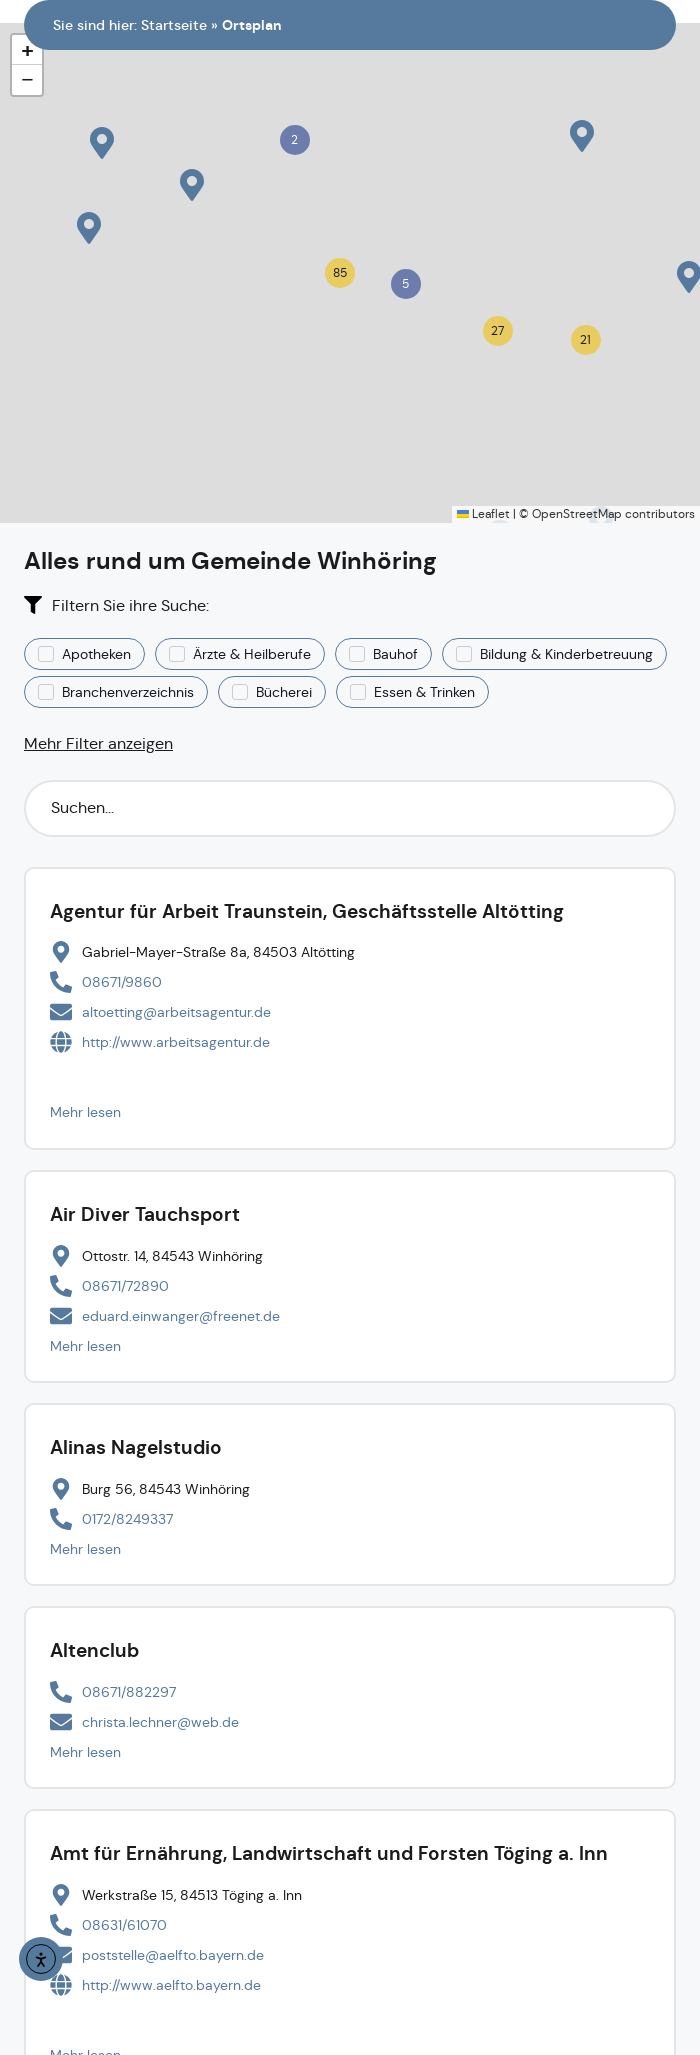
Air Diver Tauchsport (145, 1214)
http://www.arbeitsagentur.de (176, 1042)
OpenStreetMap (577, 513)
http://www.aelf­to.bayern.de (171, 1985)
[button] (582, 136)
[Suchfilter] (350, 808)
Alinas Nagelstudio (136, 1447)
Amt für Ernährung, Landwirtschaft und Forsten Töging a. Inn (329, 1853)
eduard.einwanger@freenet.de (181, 1316)
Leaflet (483, 513)
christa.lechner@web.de (160, 1722)
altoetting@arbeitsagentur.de (176, 1012)
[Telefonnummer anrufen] (106, 982)
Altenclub (94, 1650)
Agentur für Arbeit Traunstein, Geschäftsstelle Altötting (307, 911)
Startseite (174, 25)
